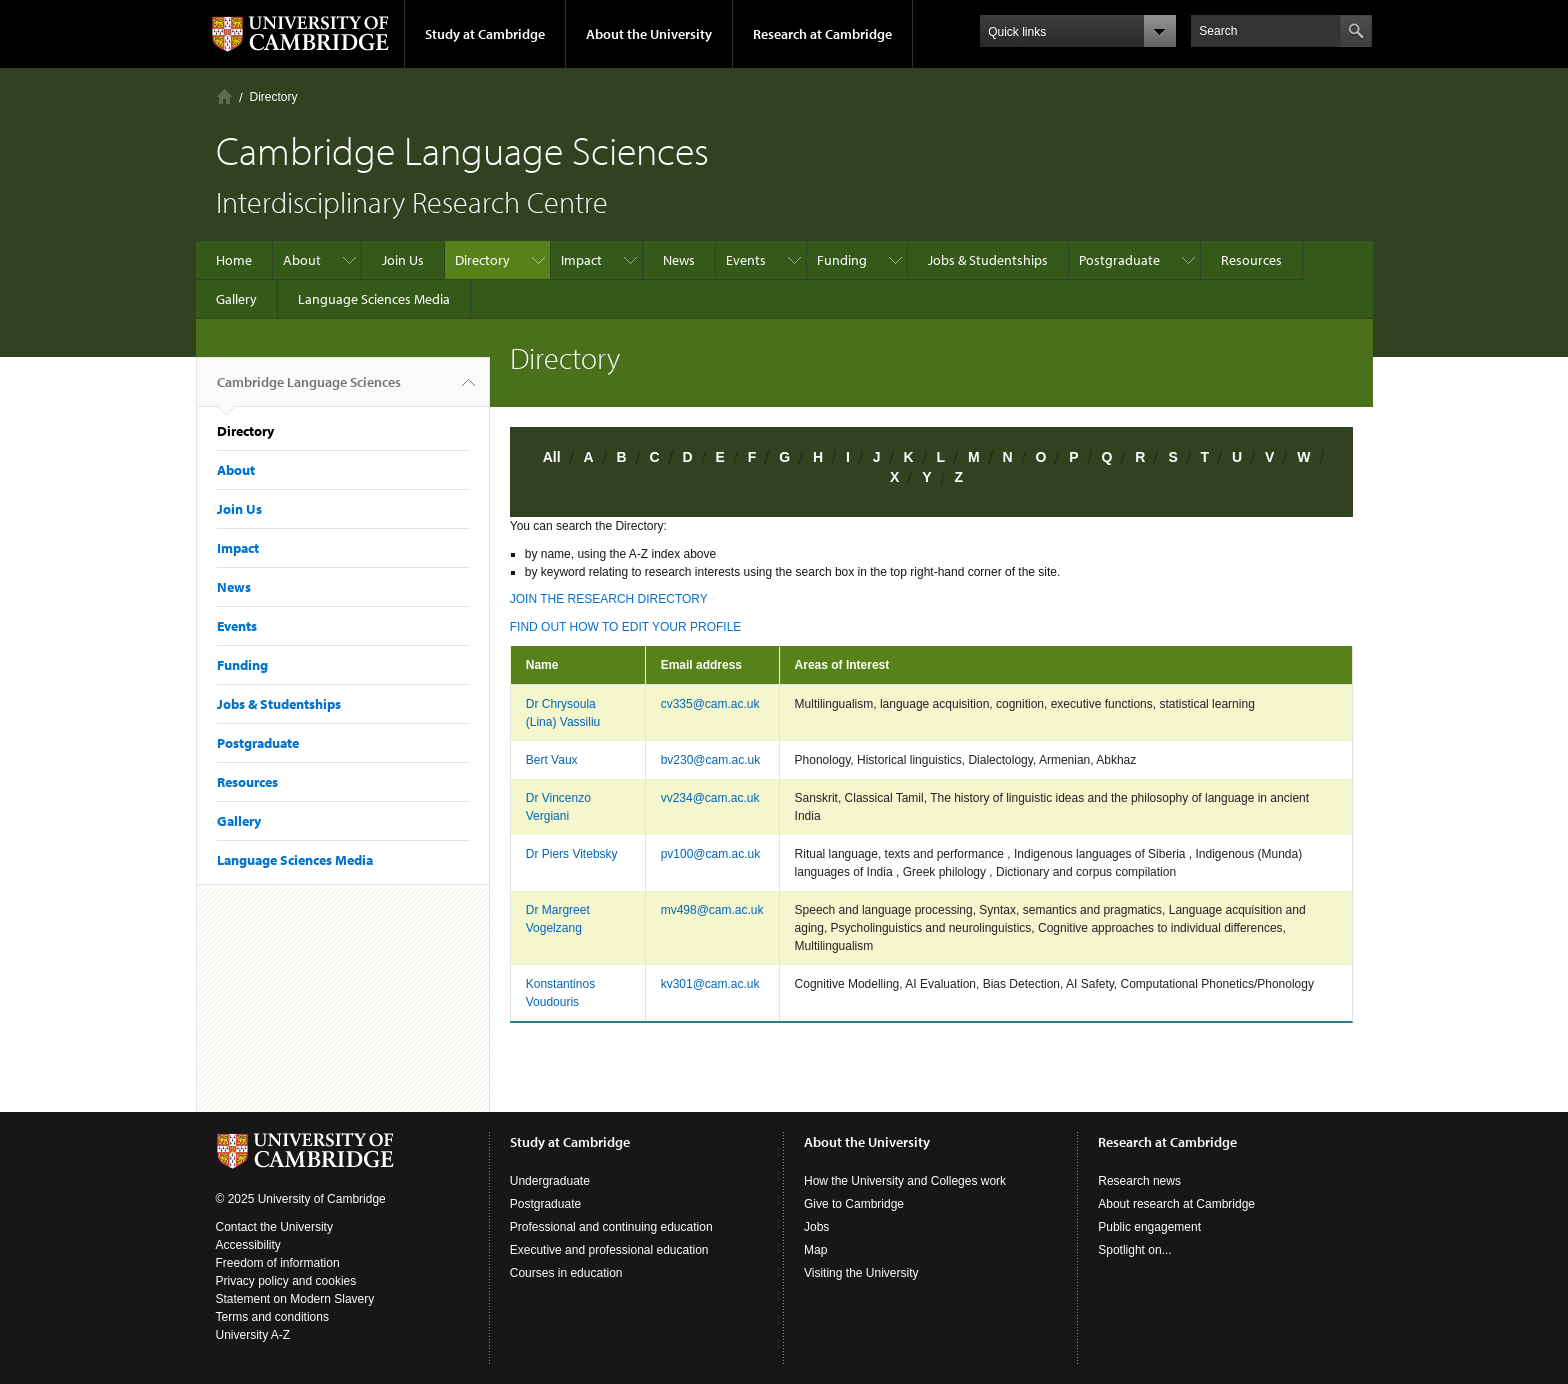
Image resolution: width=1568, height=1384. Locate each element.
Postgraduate (1119, 260)
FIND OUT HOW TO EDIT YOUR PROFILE (626, 627)
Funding (842, 260)
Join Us (403, 260)
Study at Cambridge (485, 34)
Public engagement (1149, 1227)
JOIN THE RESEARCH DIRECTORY (609, 599)
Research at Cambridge (822, 34)
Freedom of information (278, 1263)
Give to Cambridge (854, 1204)
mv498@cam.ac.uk (712, 910)
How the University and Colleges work (905, 1181)
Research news (1139, 1181)
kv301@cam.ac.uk (710, 984)
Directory (274, 97)
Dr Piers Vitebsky (572, 854)
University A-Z (253, 1335)
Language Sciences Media (374, 299)
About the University (649, 34)
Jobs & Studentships (988, 260)
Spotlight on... (1134, 1250)
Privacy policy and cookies (286, 1281)
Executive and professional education (609, 1250)
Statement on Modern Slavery (295, 1299)
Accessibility (248, 1245)
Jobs (816, 1227)
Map (815, 1250)
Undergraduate (550, 1181)
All (552, 457)
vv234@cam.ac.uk (710, 798)
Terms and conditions (272, 1317)
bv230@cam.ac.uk (711, 760)
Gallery (236, 299)
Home (224, 96)
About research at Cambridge (1176, 1204)
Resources (1251, 260)
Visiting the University (861, 1273)
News (679, 260)
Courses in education (566, 1273)
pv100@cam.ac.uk (711, 854)
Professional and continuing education (611, 1227)
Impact (581, 260)
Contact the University (274, 1227)
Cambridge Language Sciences (309, 390)
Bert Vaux (552, 760)
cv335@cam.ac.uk (710, 704)
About (302, 260)
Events (746, 260)
